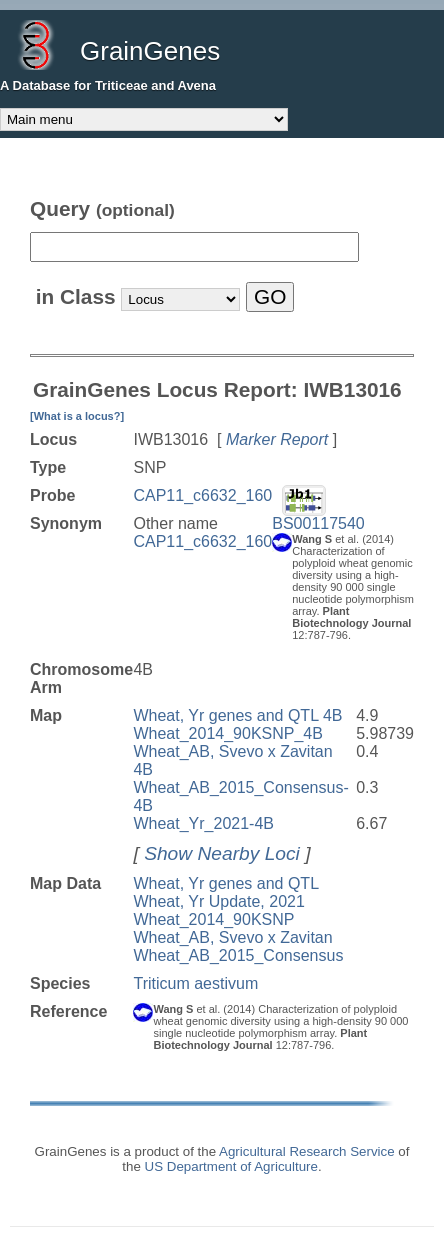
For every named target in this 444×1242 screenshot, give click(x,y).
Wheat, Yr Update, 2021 (218, 901)
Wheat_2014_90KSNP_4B (227, 733)
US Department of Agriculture (231, 1166)
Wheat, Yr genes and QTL (226, 883)
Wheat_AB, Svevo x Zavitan (232, 937)
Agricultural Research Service (307, 1151)
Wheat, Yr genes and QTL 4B (237, 715)
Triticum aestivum (195, 983)
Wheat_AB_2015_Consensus (238, 955)
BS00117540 (318, 523)
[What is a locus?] (77, 416)
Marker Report (277, 439)
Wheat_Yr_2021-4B (203, 823)
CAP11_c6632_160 (202, 495)
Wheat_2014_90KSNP (213, 919)
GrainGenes (150, 51)
